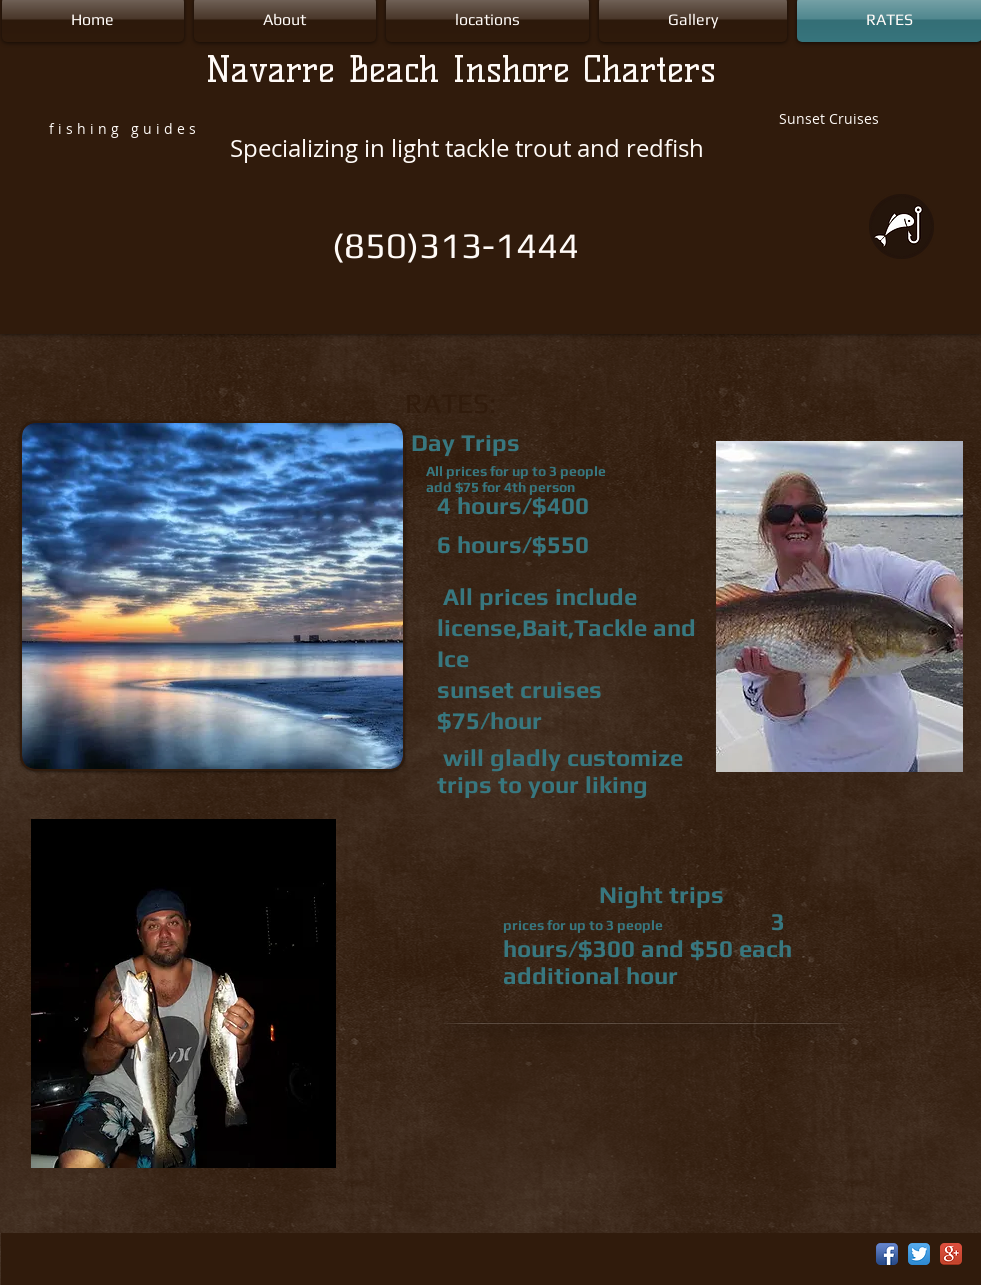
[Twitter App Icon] (919, 1254)
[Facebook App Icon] (887, 1254)
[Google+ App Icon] (951, 1254)
